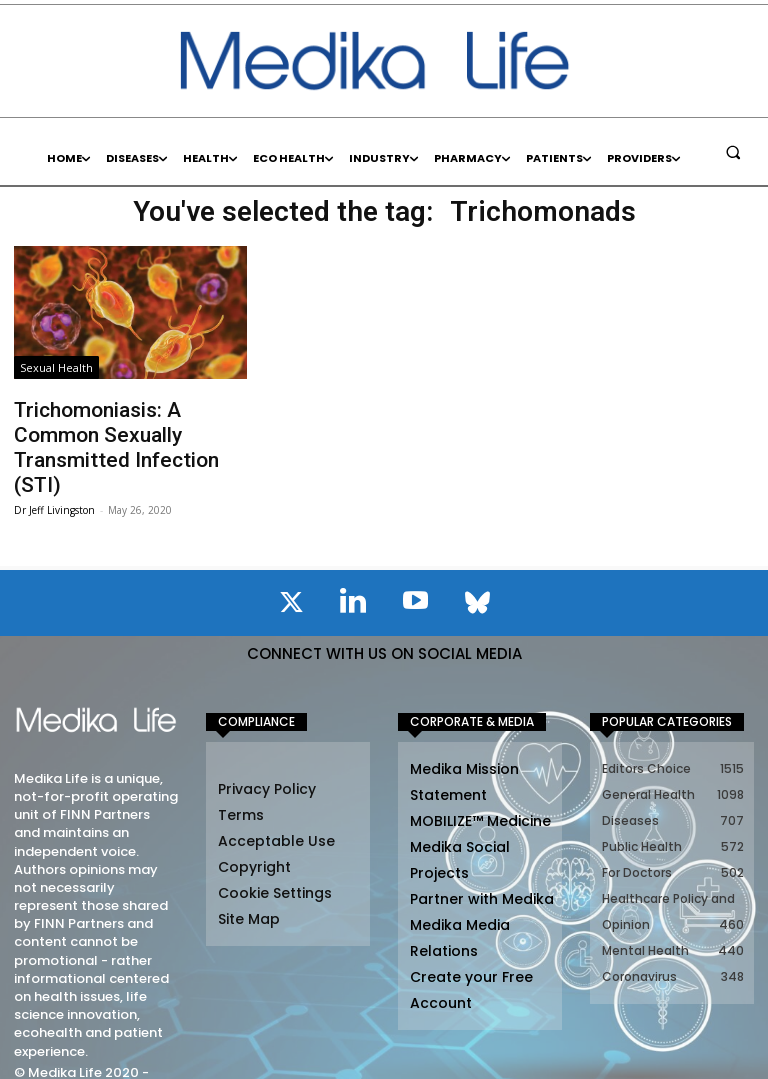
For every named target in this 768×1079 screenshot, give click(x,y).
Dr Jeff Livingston (54, 470)
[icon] (291, 566)
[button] (733, 152)
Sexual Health (56, 367)
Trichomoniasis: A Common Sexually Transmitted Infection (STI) (119, 428)
